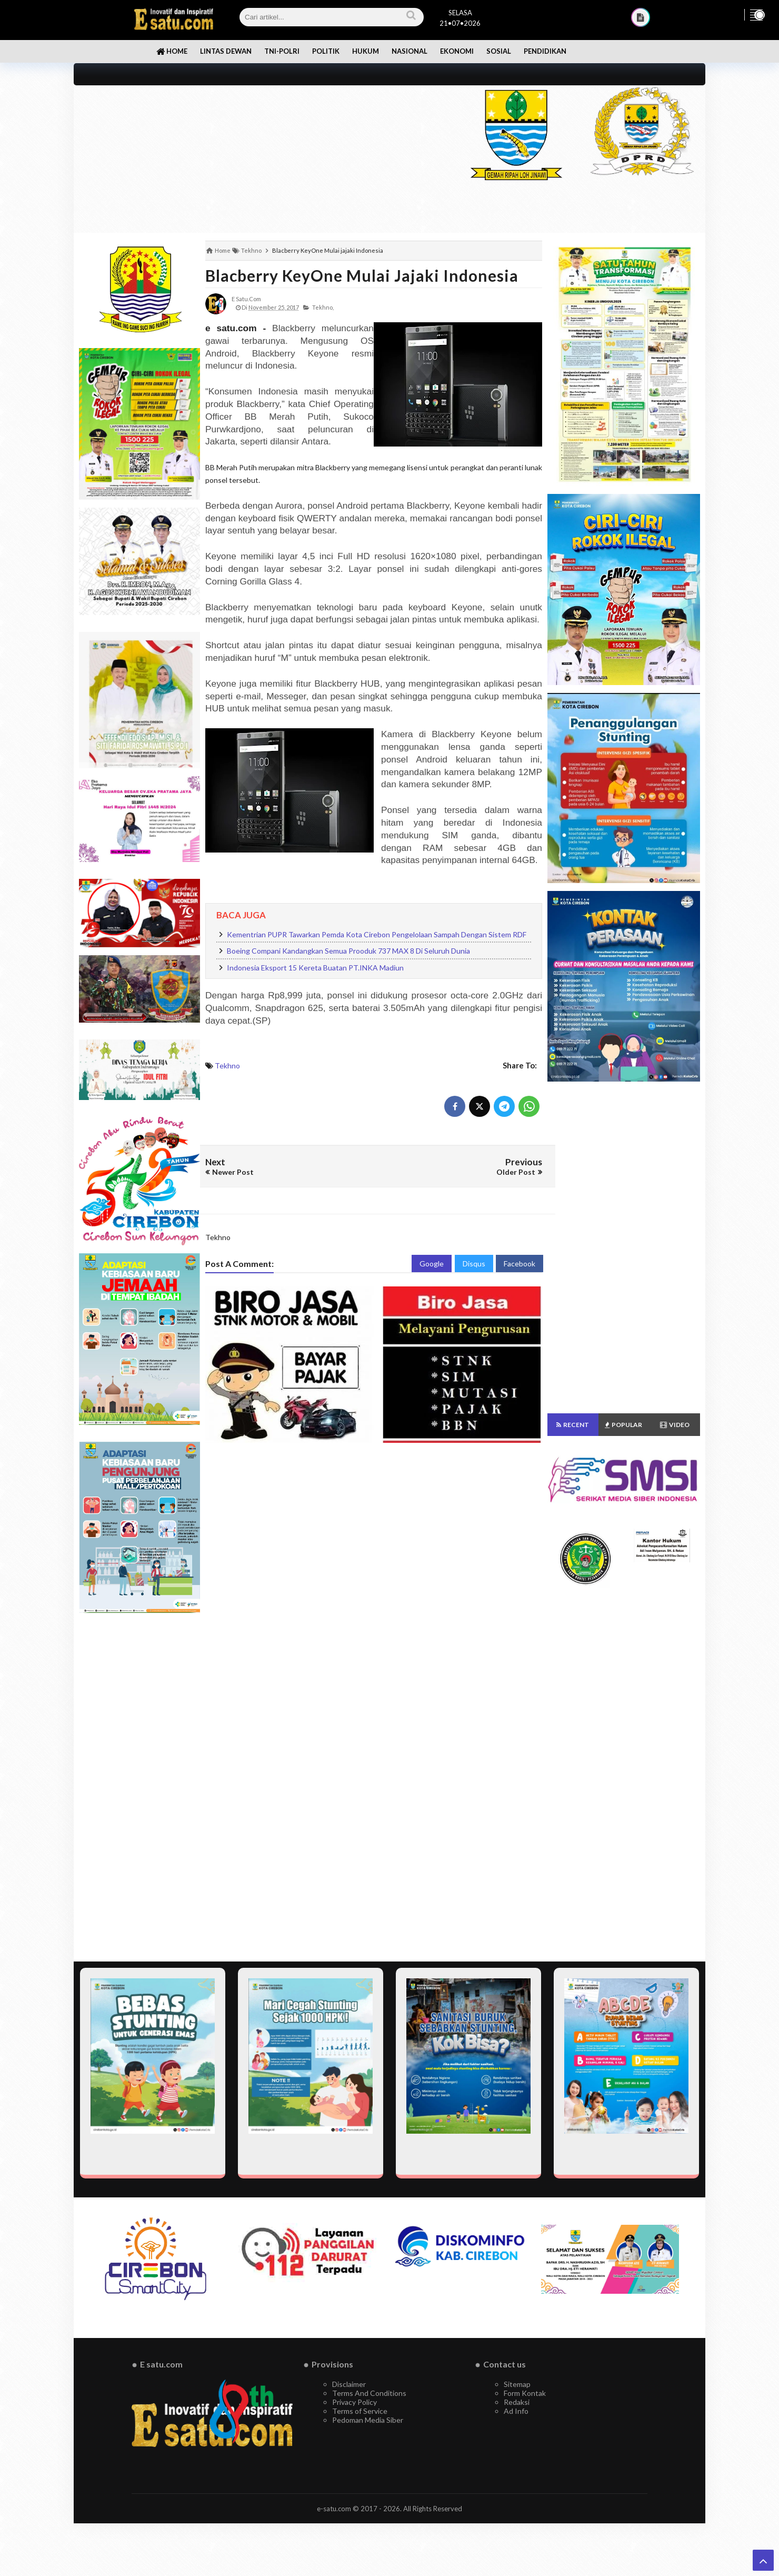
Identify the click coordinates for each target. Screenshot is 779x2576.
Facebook (519, 1263)
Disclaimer (349, 2384)
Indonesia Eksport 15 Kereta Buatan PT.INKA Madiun (315, 967)
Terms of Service (359, 2410)
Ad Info (516, 2410)
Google (432, 1263)
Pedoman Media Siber (367, 2419)
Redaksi (517, 2401)
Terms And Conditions (369, 2393)
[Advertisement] (259, 159)
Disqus (474, 1263)
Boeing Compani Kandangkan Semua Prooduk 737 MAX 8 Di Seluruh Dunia (348, 950)
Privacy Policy (354, 2401)
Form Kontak (525, 2393)
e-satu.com (334, 2508)
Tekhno (227, 1065)
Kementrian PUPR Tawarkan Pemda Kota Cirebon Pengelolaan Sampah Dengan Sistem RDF (376, 934)
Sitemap (517, 2384)
